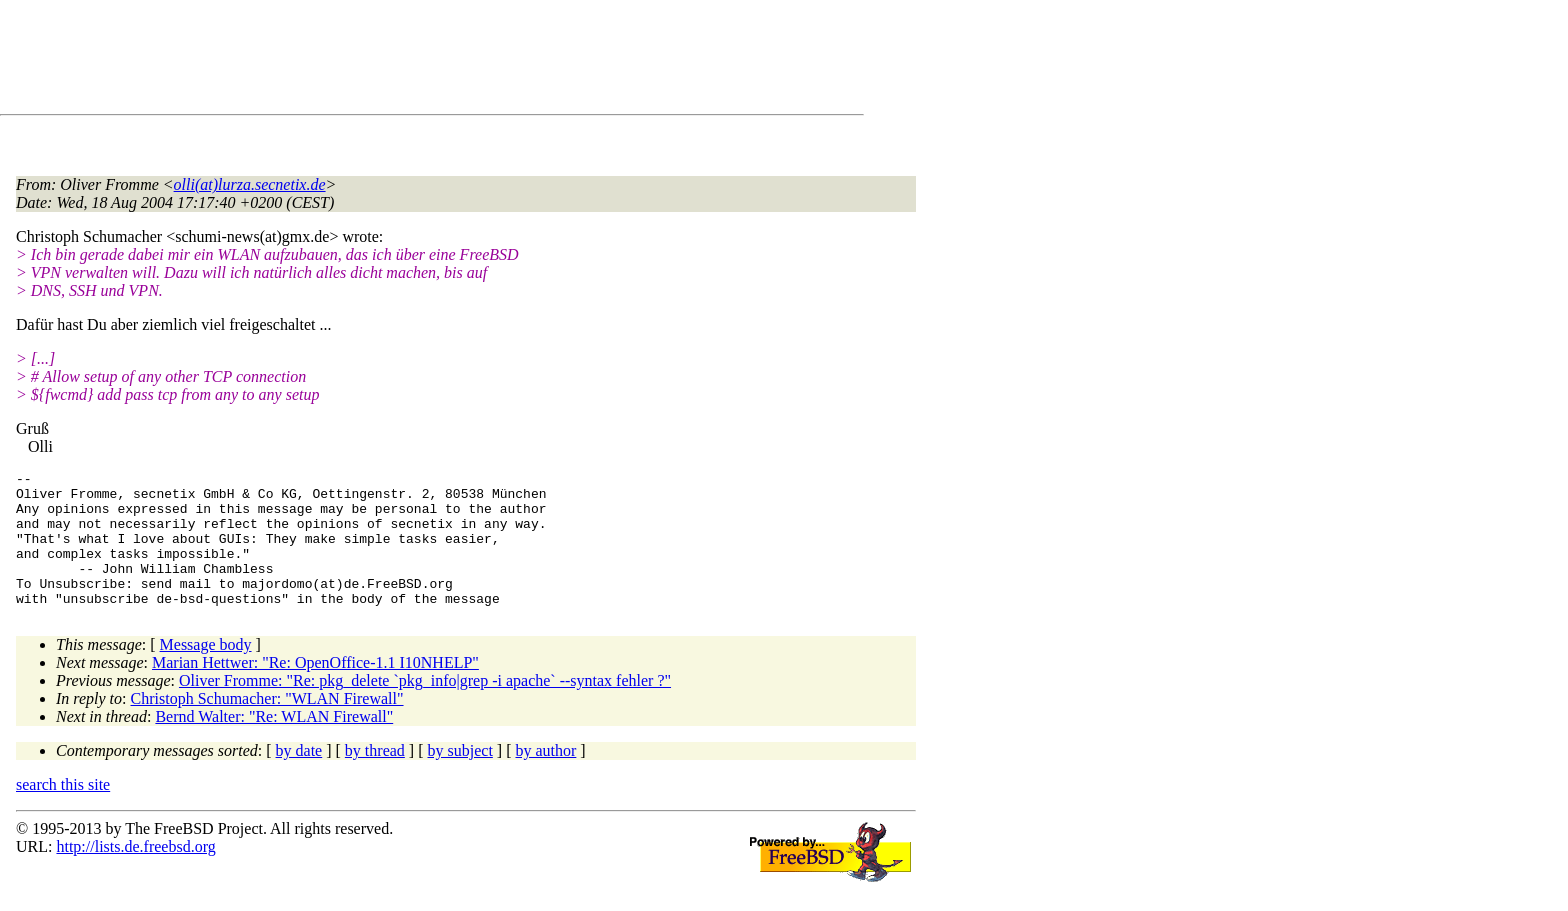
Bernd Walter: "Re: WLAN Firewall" (274, 743)
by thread (375, 777)
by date (299, 777)
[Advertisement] (380, 61)
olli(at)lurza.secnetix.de (250, 184)
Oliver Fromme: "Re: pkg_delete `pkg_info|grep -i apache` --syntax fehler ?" (425, 707)
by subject (460, 777)
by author (545, 777)
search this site (63, 811)
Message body (206, 671)
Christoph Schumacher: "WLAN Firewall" (267, 725)
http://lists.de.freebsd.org (135, 873)
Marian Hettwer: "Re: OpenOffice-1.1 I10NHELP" (315, 689)
